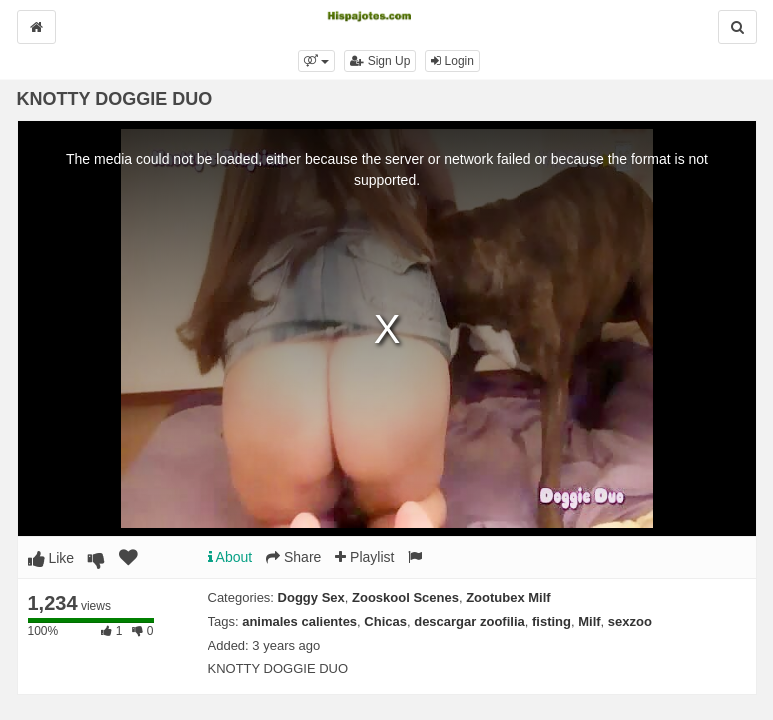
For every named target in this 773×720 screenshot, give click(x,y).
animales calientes (299, 621)
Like (51, 558)
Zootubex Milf (508, 597)
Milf (589, 621)
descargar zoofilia (469, 621)
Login (452, 61)
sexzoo (630, 621)
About (230, 557)
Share (293, 557)
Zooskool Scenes (405, 597)
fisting (551, 621)
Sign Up (380, 61)
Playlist (364, 557)
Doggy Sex (311, 597)
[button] (316, 61)
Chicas (385, 621)
